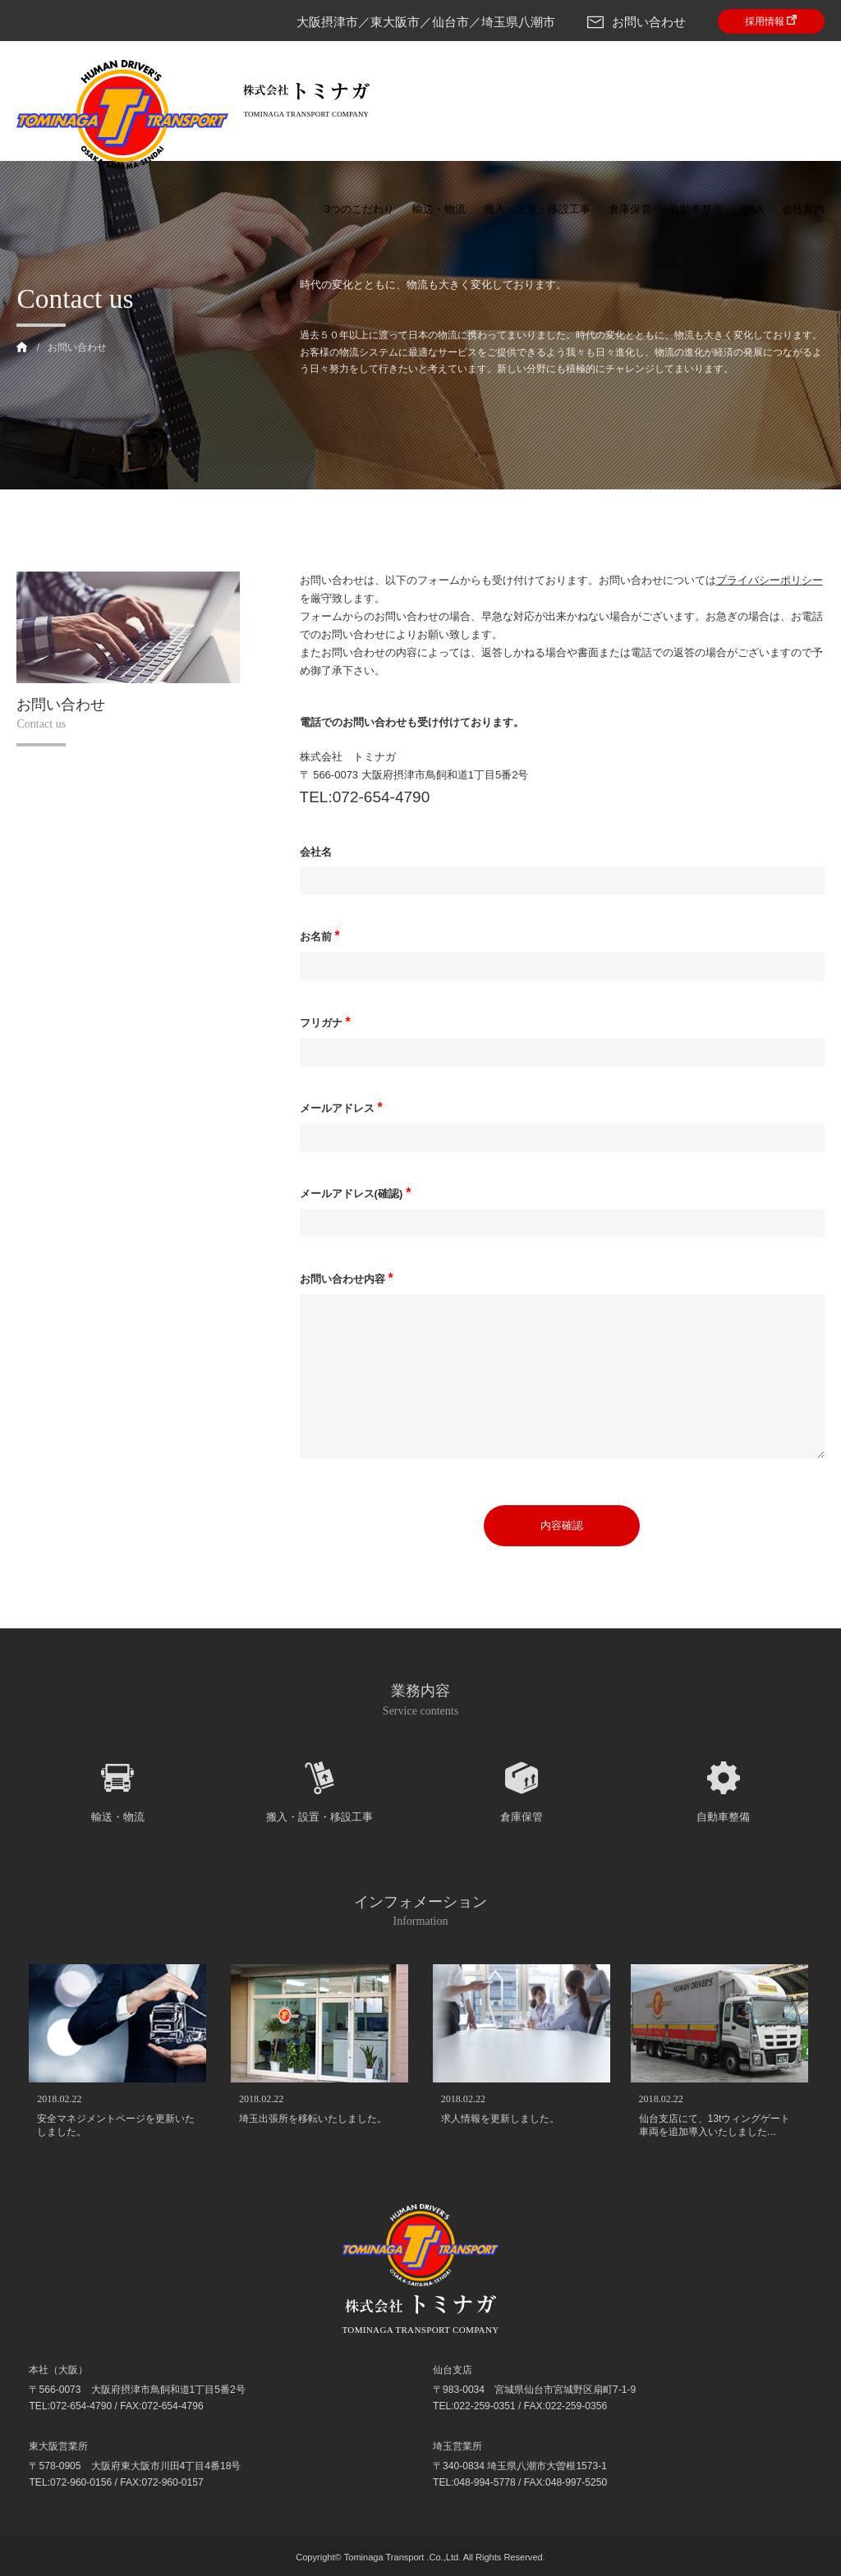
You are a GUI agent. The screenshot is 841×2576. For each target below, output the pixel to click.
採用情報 (771, 21)
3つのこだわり (359, 209)
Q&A (752, 209)
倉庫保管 (630, 209)
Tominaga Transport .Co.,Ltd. (402, 2557)
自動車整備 (696, 209)
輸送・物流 (439, 209)
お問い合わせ (636, 22)
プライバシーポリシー (769, 580)
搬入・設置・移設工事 (537, 209)
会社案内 (803, 209)
